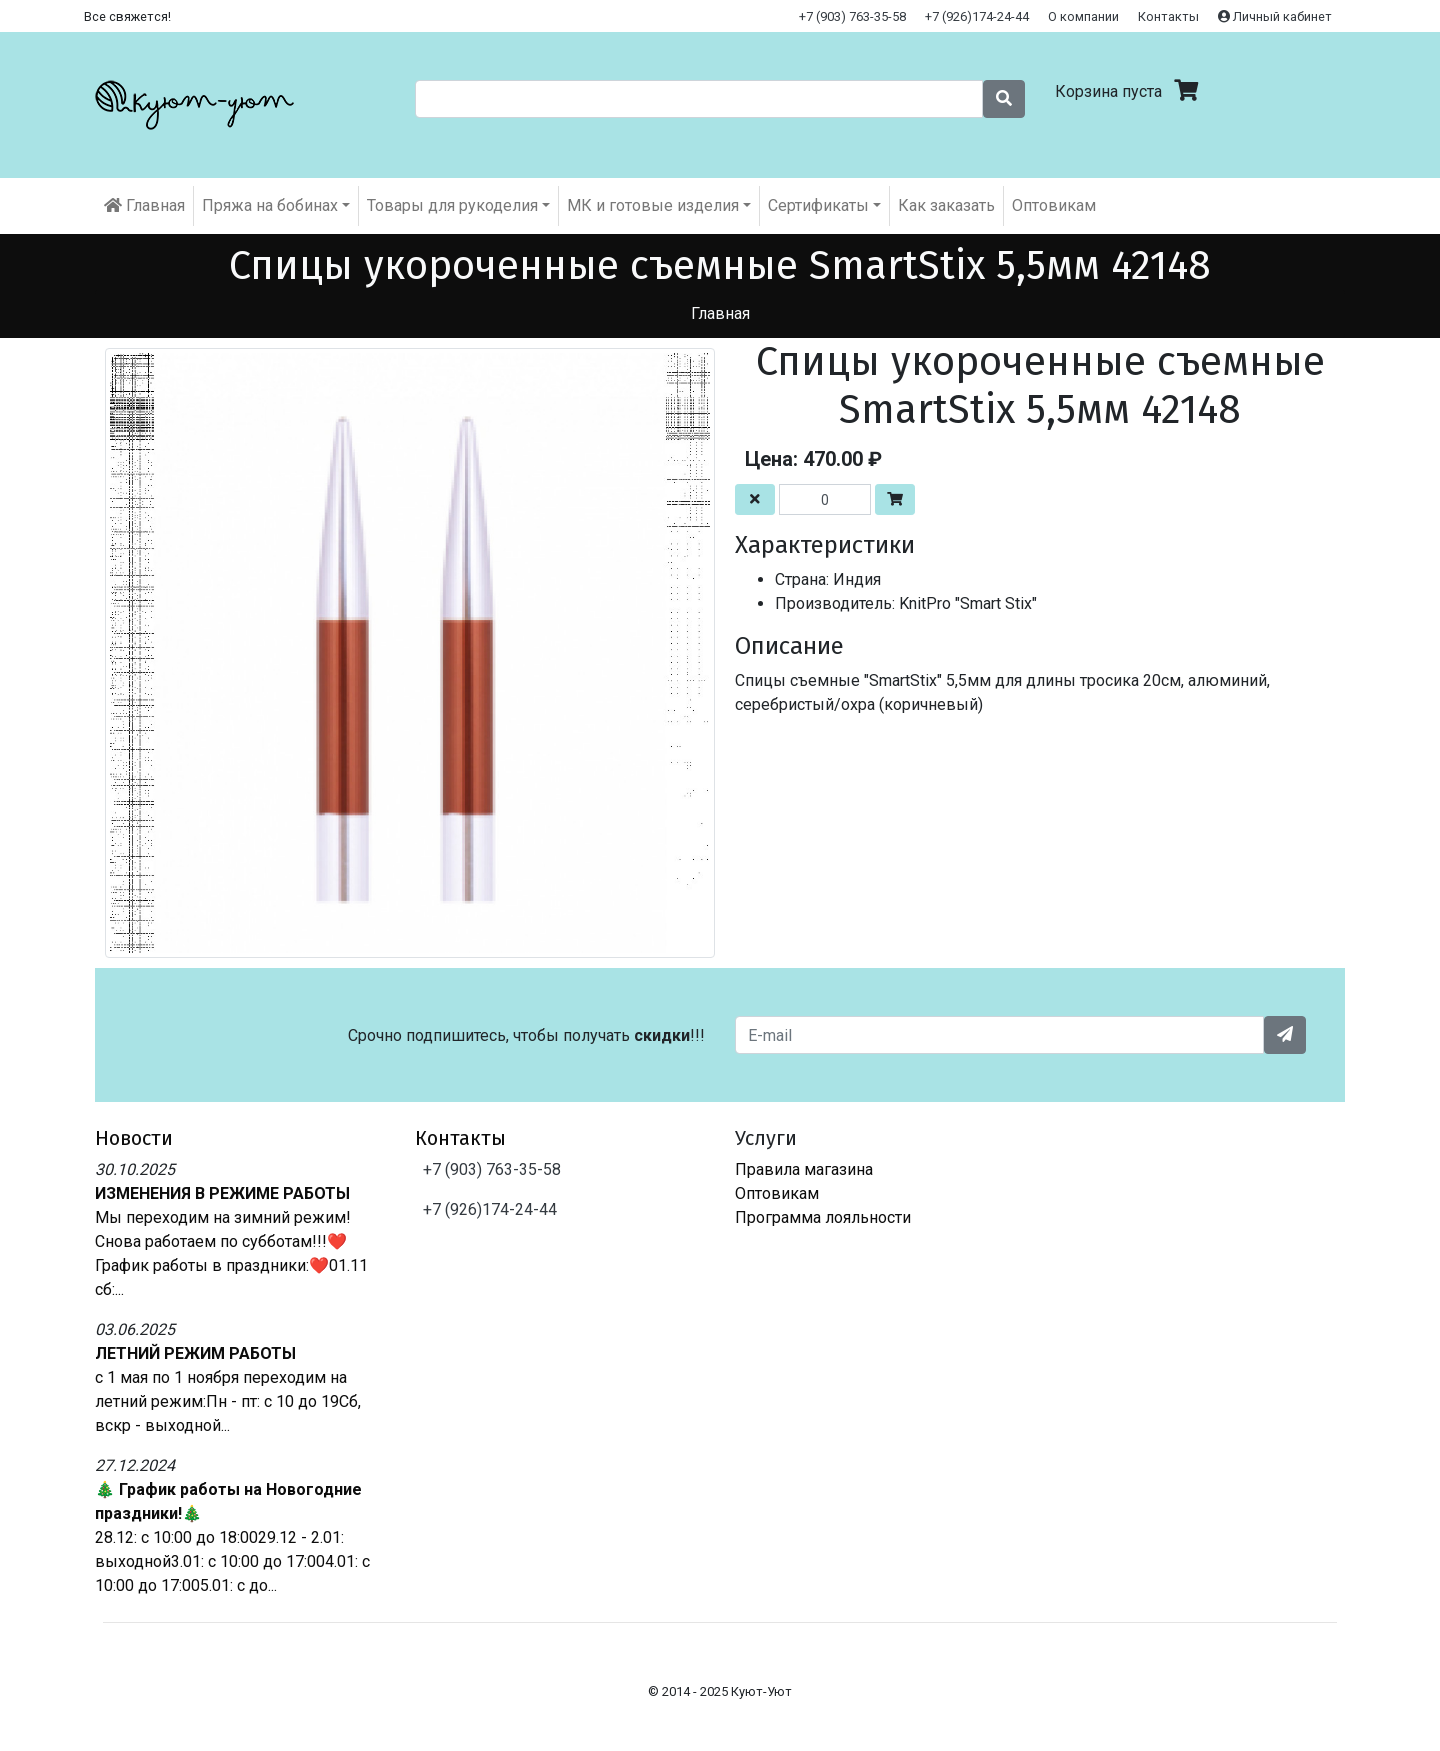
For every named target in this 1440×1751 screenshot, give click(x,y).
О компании (1083, 16)
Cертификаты (818, 205)
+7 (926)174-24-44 (977, 16)
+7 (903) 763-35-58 (852, 16)
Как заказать (946, 205)
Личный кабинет (1275, 16)
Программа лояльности (823, 1217)
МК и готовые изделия (653, 205)
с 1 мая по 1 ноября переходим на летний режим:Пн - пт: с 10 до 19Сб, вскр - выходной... (228, 1401)
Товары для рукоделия (452, 205)
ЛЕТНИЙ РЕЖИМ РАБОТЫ (195, 1353)
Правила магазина (804, 1169)
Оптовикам (1054, 205)
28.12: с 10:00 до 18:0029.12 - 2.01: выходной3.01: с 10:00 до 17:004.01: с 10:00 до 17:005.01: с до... (232, 1561)
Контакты (1168, 16)
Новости (134, 1138)
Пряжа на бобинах (270, 205)
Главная (144, 205)
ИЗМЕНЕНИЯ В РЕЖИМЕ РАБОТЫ (222, 1193)
